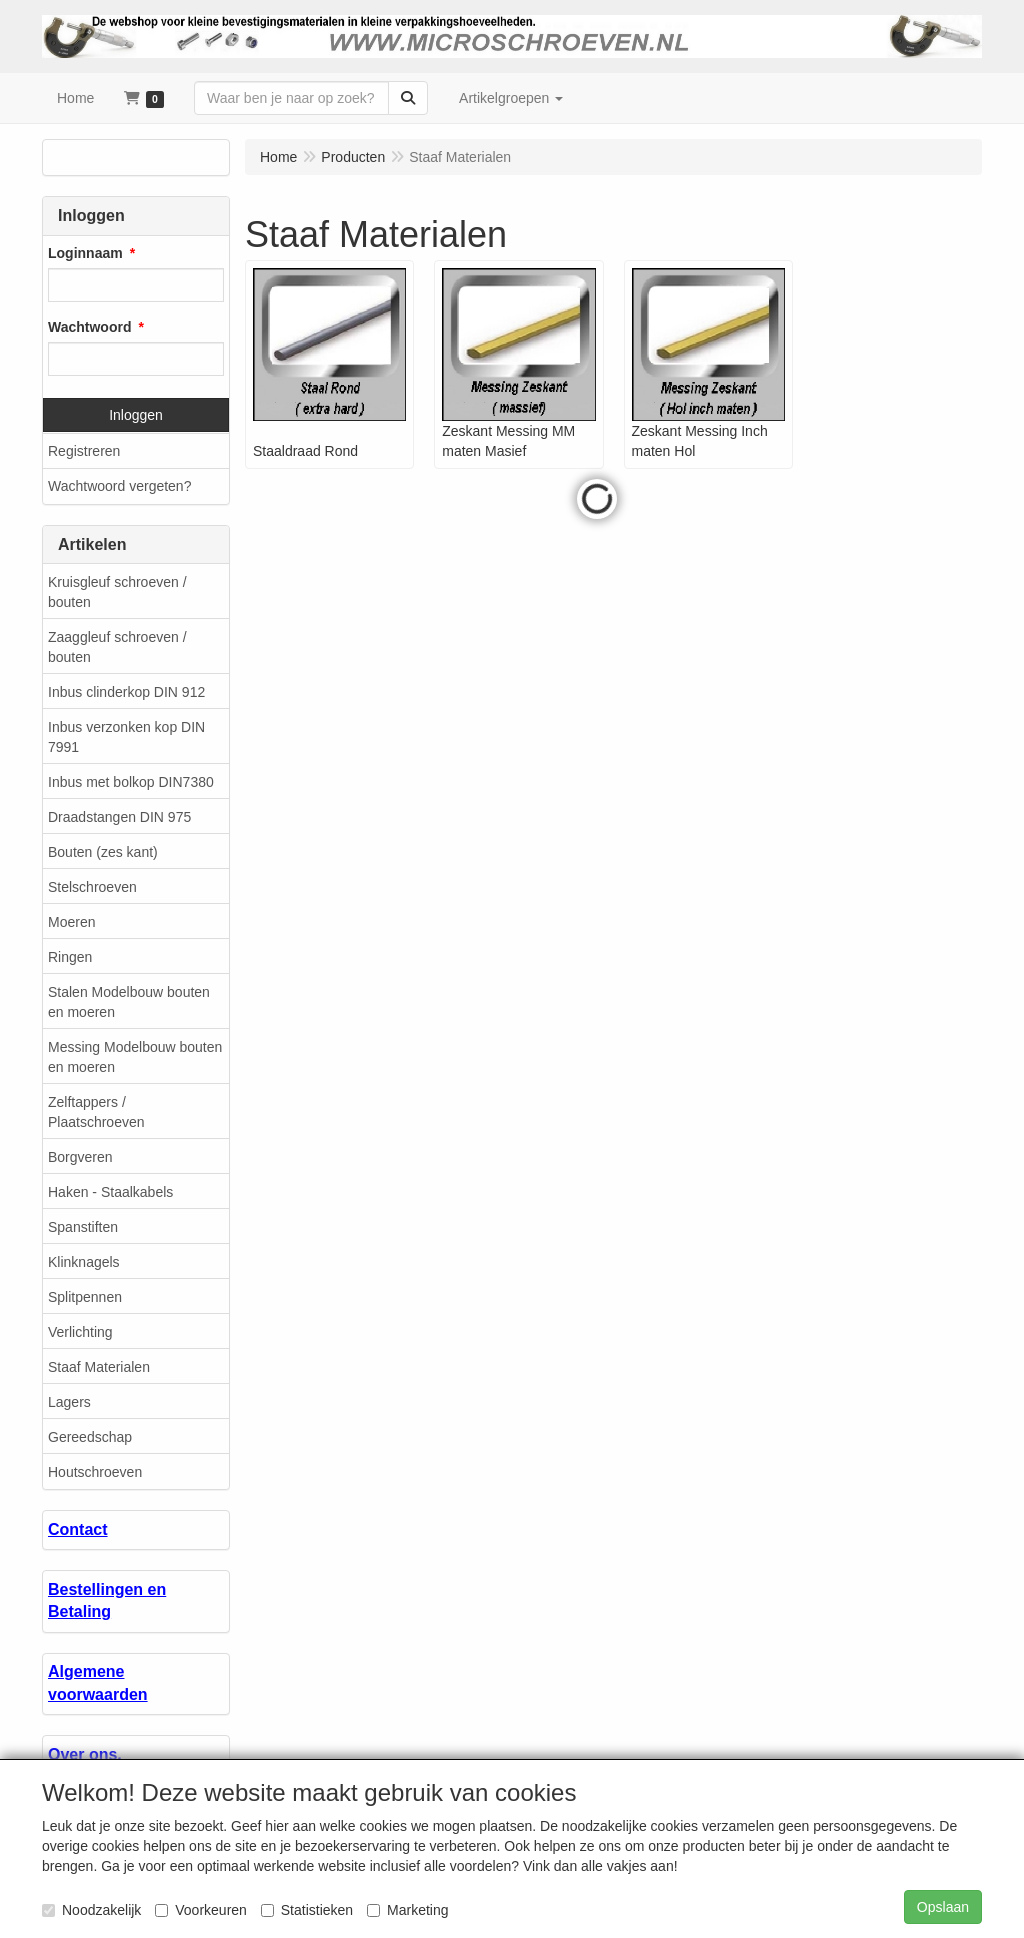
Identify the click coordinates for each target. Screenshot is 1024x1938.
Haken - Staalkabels (110, 1192)
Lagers (69, 1402)
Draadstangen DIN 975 (119, 817)
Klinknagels (84, 1262)
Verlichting (80, 1332)
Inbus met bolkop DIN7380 (131, 782)
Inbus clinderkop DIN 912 (126, 692)
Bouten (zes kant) (103, 852)
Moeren (71, 922)
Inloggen (136, 415)
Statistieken (307, 1910)
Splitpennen (85, 1297)
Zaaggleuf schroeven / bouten (117, 647)
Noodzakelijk (91, 1910)
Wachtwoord (89, 327)
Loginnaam (85, 253)
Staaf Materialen (99, 1367)
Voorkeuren (201, 1910)
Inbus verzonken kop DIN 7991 (126, 737)
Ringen (70, 957)
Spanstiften (83, 1227)
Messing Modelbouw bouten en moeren (135, 1057)
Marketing (407, 1910)
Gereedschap (90, 1437)
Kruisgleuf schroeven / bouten (117, 592)
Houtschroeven (95, 1472)
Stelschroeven (92, 887)
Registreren (84, 451)
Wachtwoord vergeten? (119, 486)
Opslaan (943, 1907)
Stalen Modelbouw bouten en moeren (129, 1002)
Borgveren (80, 1157)
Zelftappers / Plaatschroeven (96, 1112)
